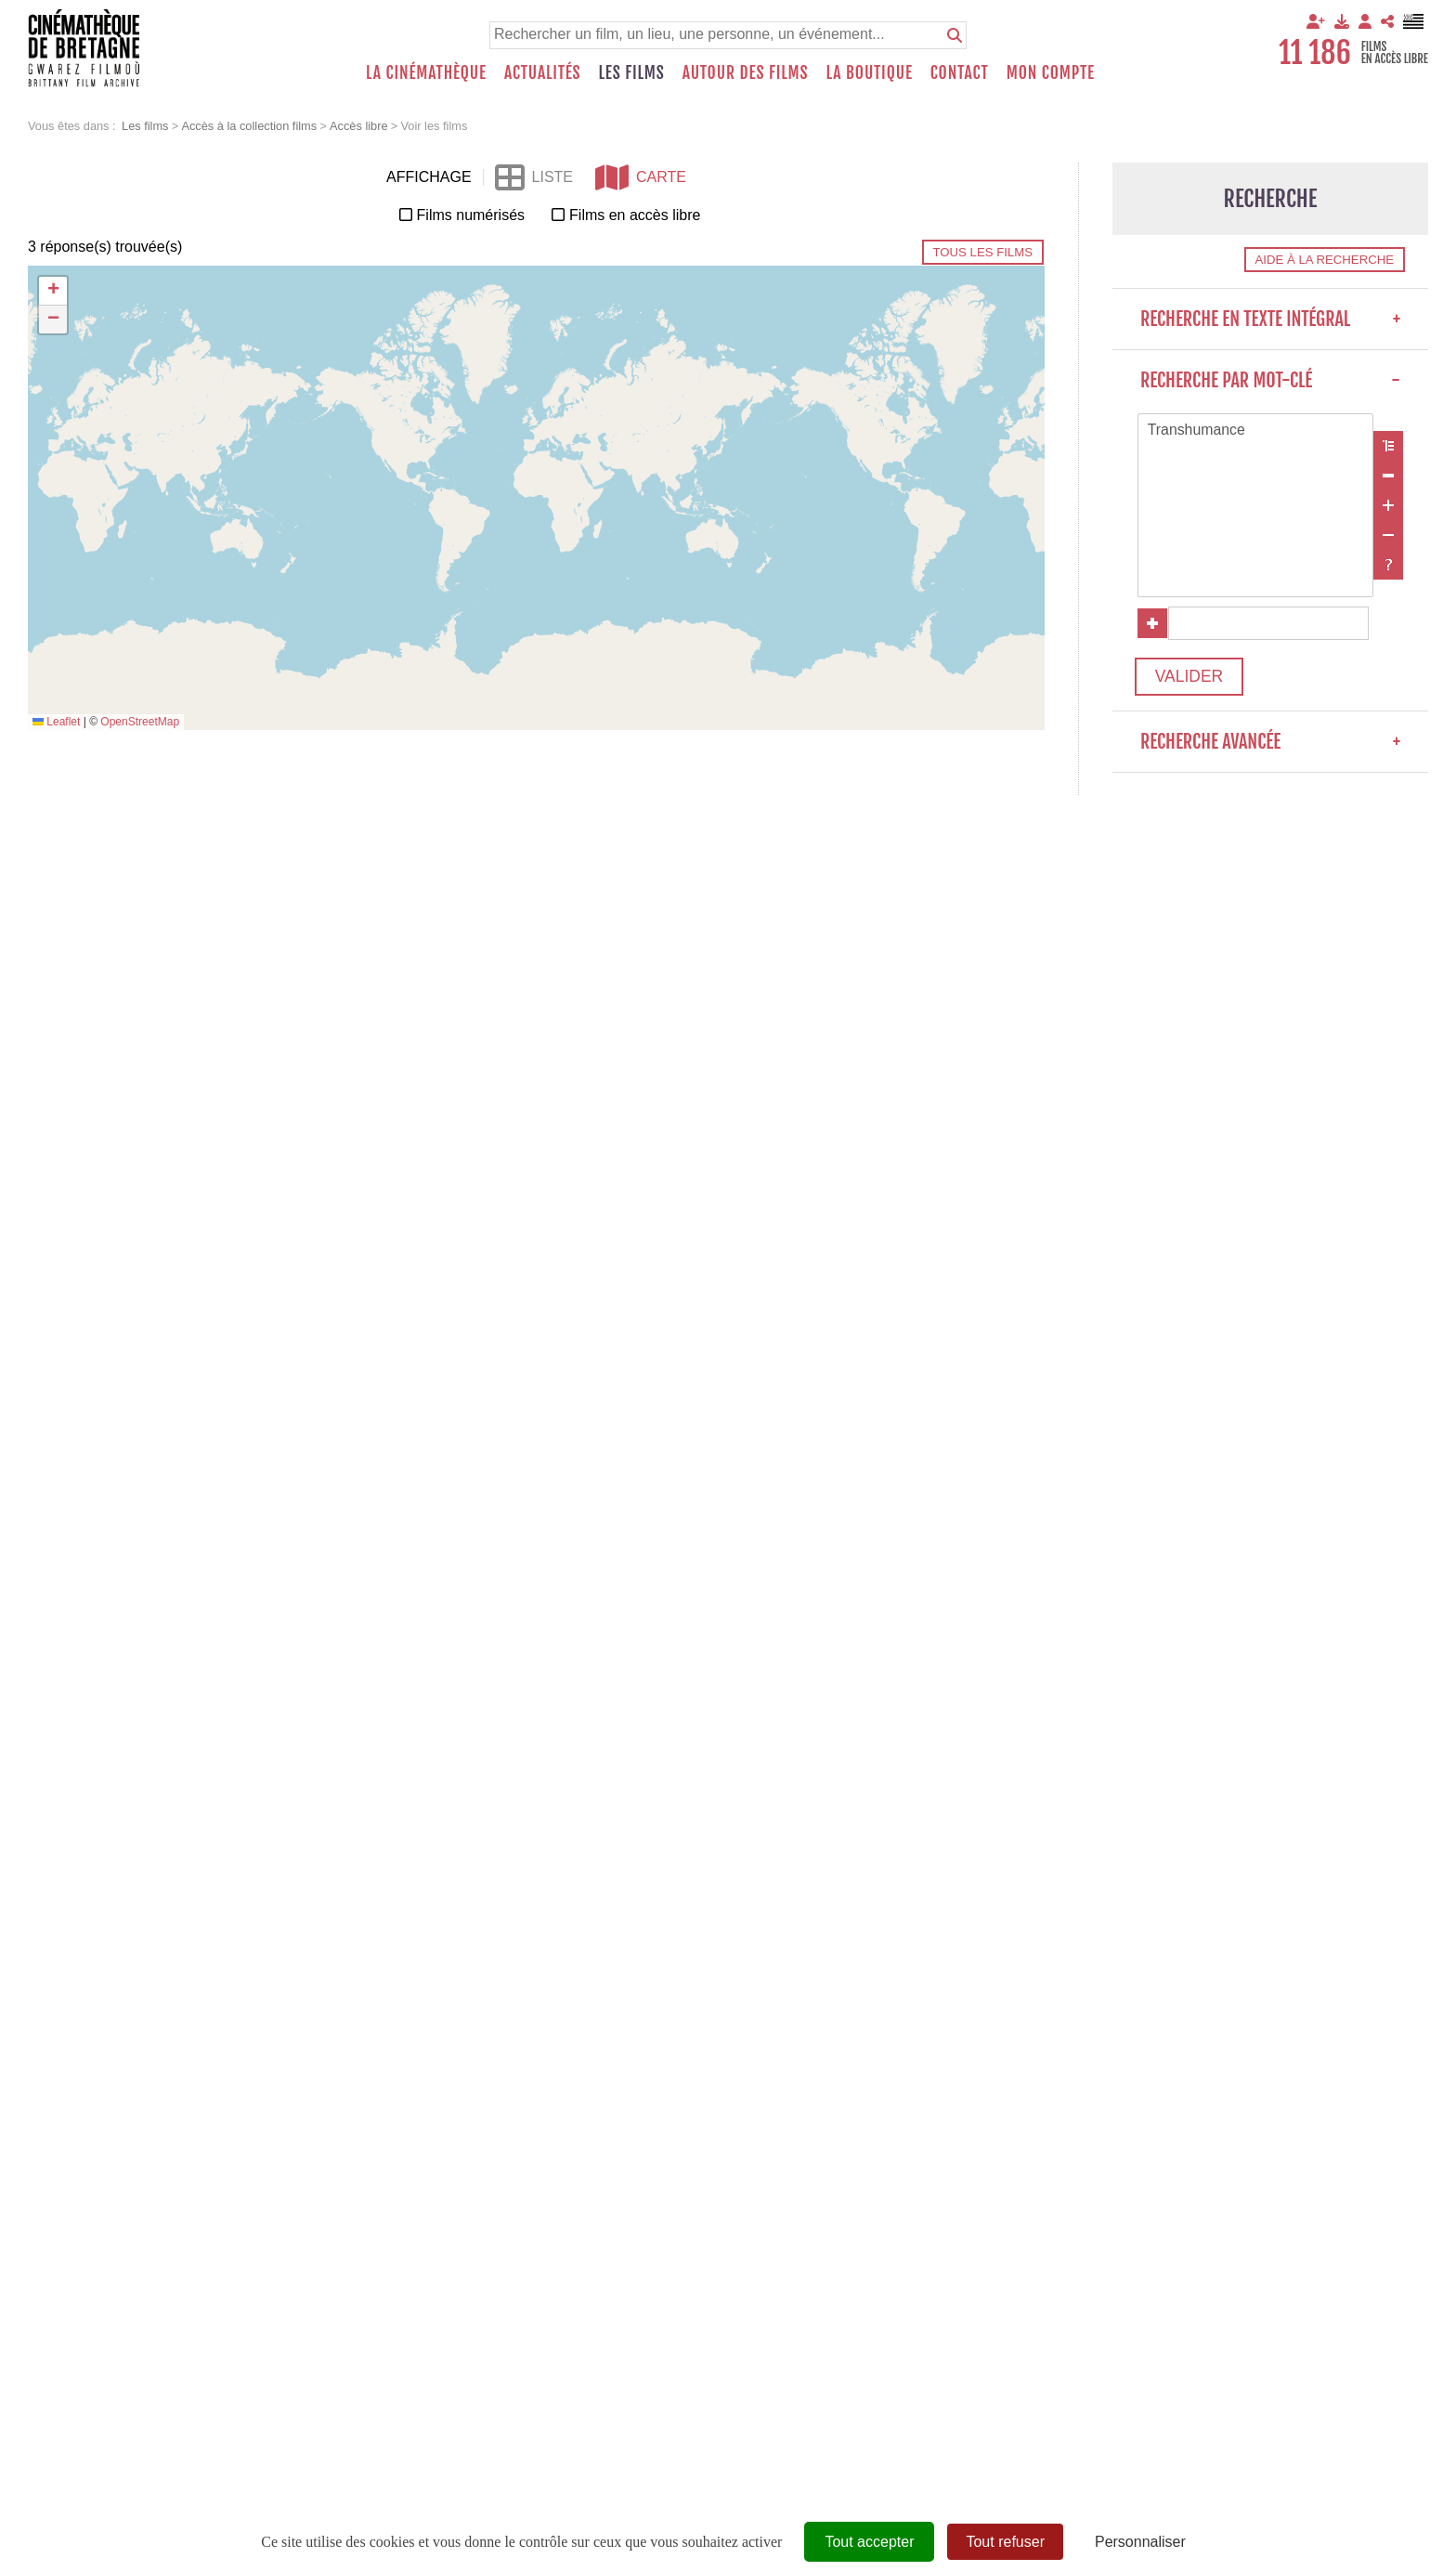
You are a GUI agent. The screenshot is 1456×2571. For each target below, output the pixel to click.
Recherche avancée (1270, 743)
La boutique (869, 72)
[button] (53, 291)
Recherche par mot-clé (1270, 380)
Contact (959, 72)
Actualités (542, 72)
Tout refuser (1005, 2542)
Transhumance (1255, 431)
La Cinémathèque (426, 72)
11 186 (1315, 53)
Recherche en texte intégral (1270, 319)
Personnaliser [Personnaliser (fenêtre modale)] (1140, 2542)
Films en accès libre (634, 215)
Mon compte (1051, 72)
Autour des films (745, 72)
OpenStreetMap (139, 721)
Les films (632, 72)
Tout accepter (869, 2542)
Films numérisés (471, 215)
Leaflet (56, 721)
